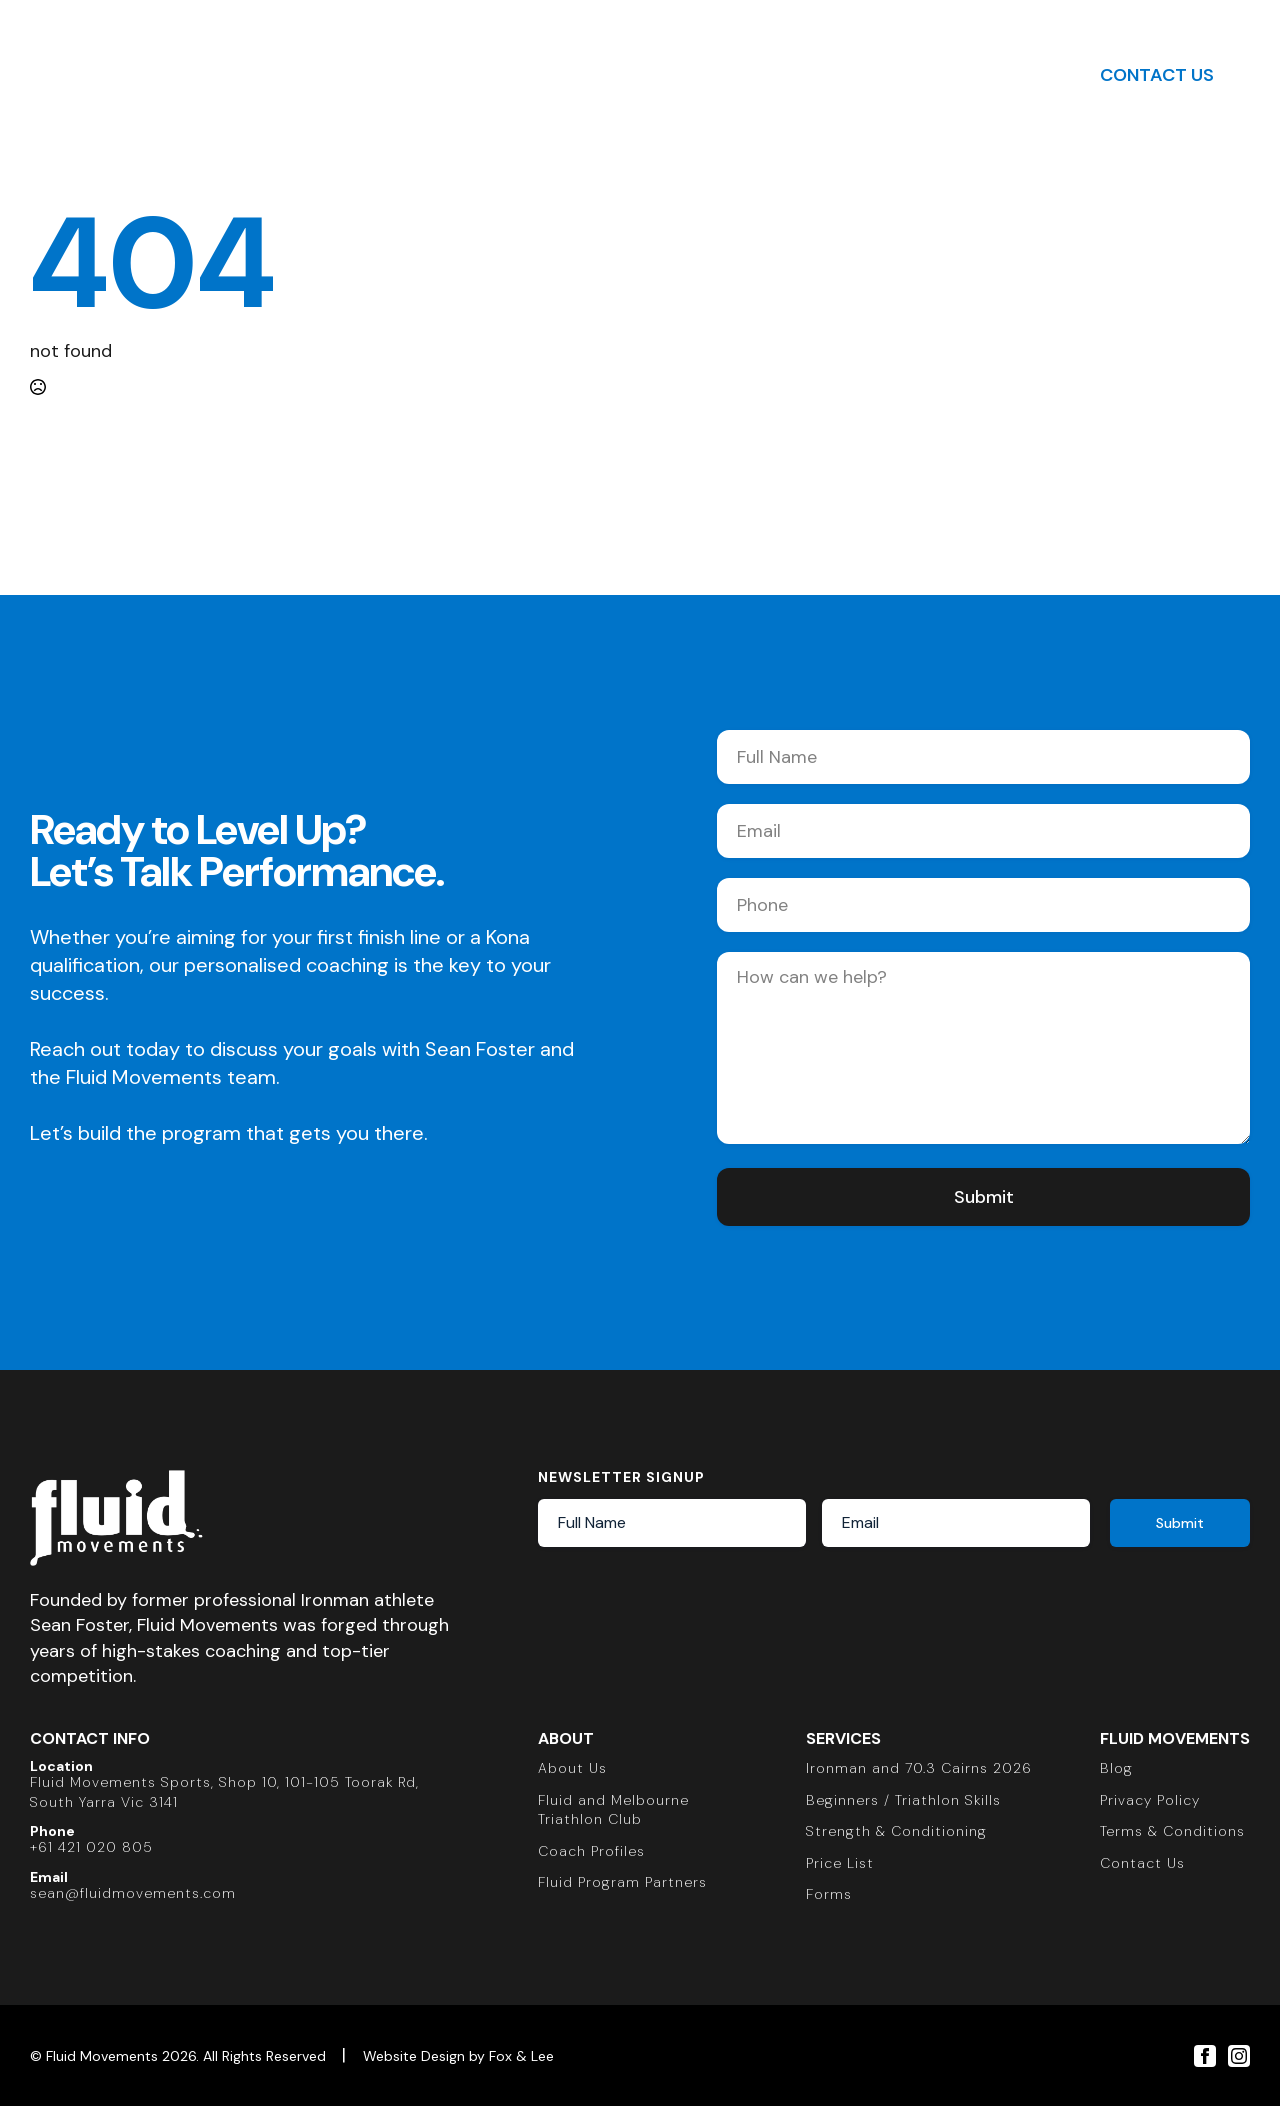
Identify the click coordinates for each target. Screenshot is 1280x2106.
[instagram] (1239, 2056)
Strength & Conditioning (649, 74)
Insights (828, 74)
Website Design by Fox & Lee (458, 2056)
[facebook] (1205, 2056)
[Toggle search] (1026, 75)
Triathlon (446, 74)
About (342, 74)
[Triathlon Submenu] (497, 75)
